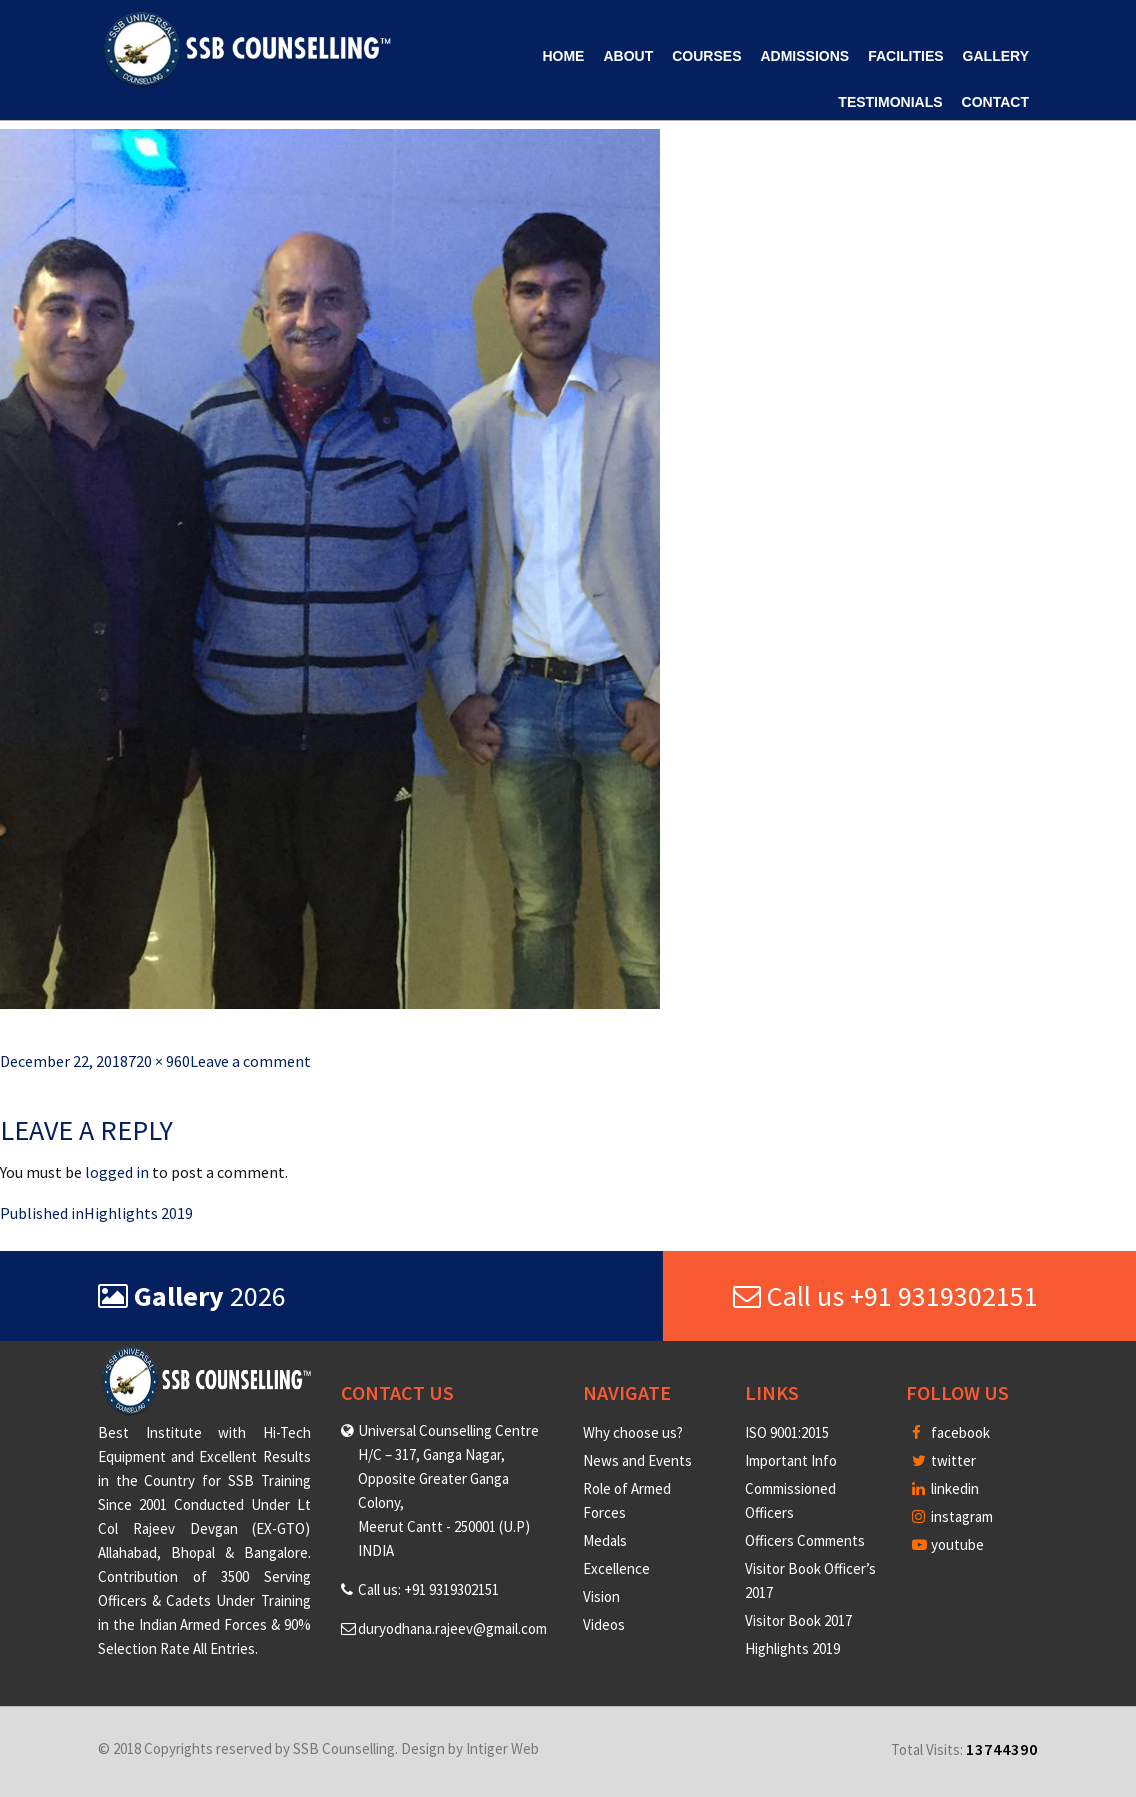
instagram (952, 1516)
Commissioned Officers (790, 1500)
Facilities (905, 56)
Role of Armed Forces (627, 1500)
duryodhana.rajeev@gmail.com (452, 1628)
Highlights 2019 (792, 1648)
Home (563, 56)
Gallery (996, 56)
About (628, 56)
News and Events (637, 1460)
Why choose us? (633, 1432)
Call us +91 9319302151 (885, 1296)
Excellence (616, 1568)
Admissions (804, 56)
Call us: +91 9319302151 (428, 1589)
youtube (948, 1544)
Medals (605, 1540)
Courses (706, 56)
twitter (944, 1460)
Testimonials (890, 102)
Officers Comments (805, 1540)
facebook (951, 1432)
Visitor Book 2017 (798, 1620)
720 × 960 (159, 1061)
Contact (995, 102)
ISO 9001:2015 (787, 1432)
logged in (117, 1172)
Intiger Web (502, 1748)
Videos (604, 1624)
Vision (601, 1596)
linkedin (945, 1488)
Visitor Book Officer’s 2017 (810, 1580)
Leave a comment (250, 1061)
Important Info (791, 1460)
